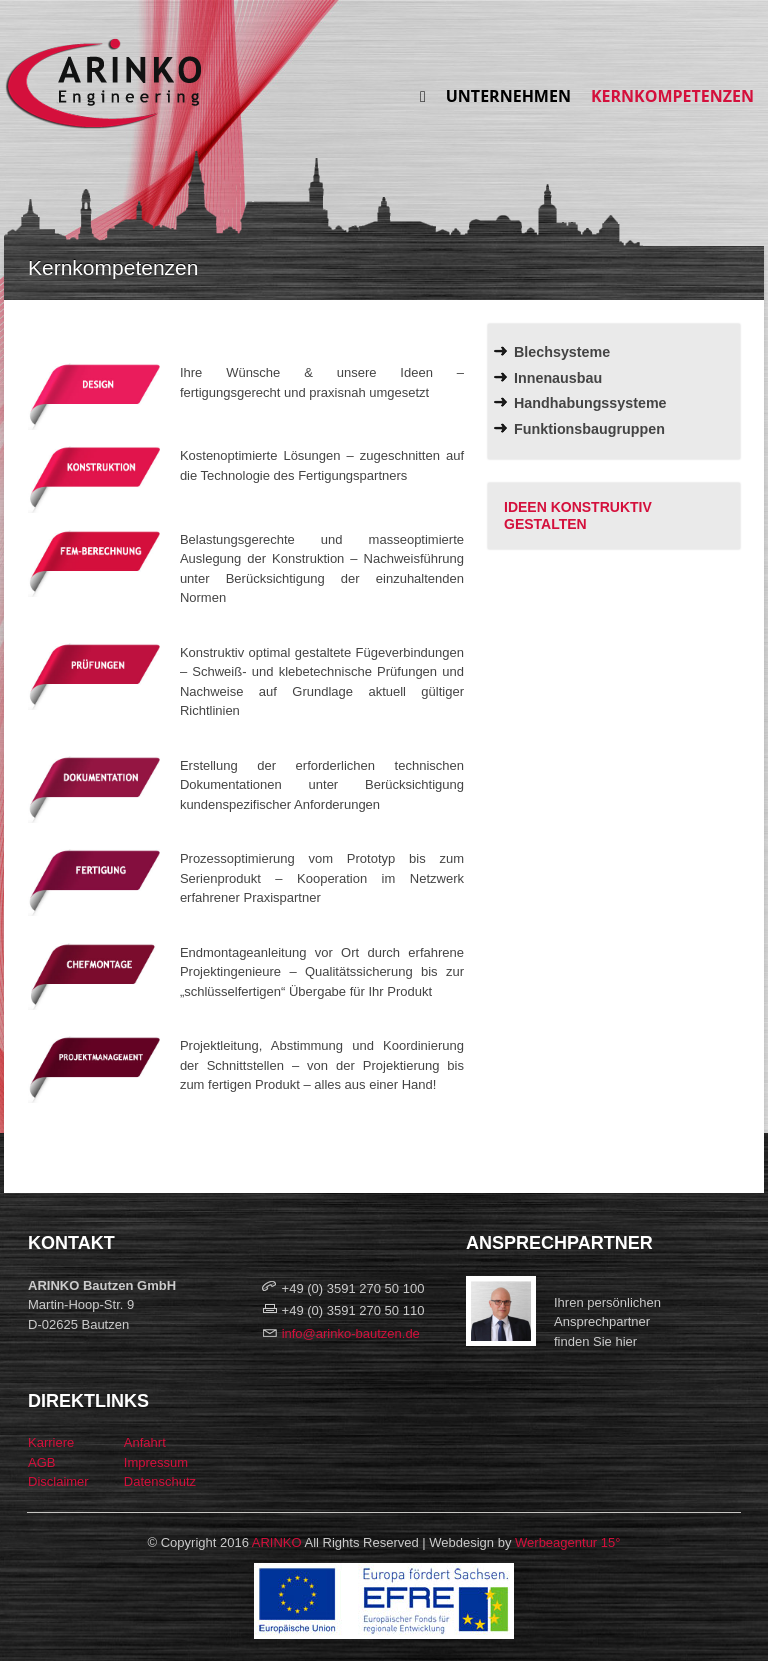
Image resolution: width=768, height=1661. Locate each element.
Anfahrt (145, 1442)
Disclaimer (58, 1481)
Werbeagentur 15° (567, 1542)
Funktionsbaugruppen (589, 429)
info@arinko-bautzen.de (351, 1333)
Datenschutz (160, 1481)
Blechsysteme (562, 352)
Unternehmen (508, 96)
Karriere (51, 1442)
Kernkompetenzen (672, 96)
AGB (41, 1462)
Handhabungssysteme (590, 403)
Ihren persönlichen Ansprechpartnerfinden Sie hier (607, 1322)
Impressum (156, 1462)
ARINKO (277, 1542)
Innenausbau (558, 378)
